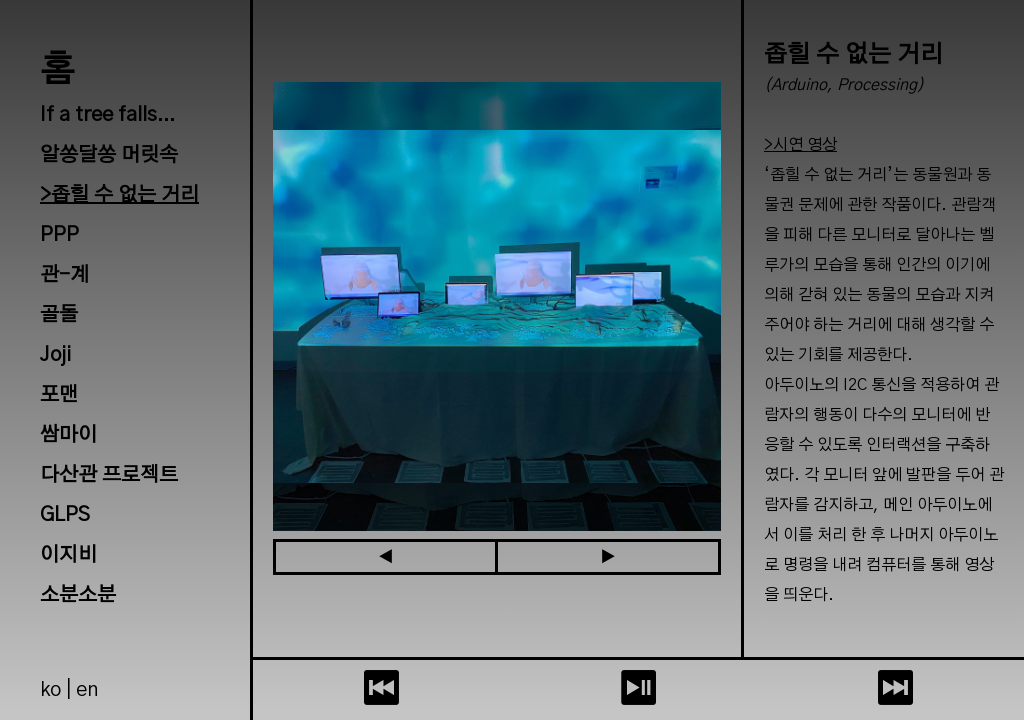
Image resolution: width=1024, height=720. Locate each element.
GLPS (65, 515)
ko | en (69, 690)
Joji (55, 355)
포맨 (59, 395)
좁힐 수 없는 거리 (125, 195)
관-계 (64, 275)
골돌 (59, 315)
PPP (59, 235)
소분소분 (78, 595)
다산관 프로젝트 (109, 475)
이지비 (68, 555)
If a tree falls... (107, 115)
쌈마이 (68, 435)
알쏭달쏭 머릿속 (109, 155)
